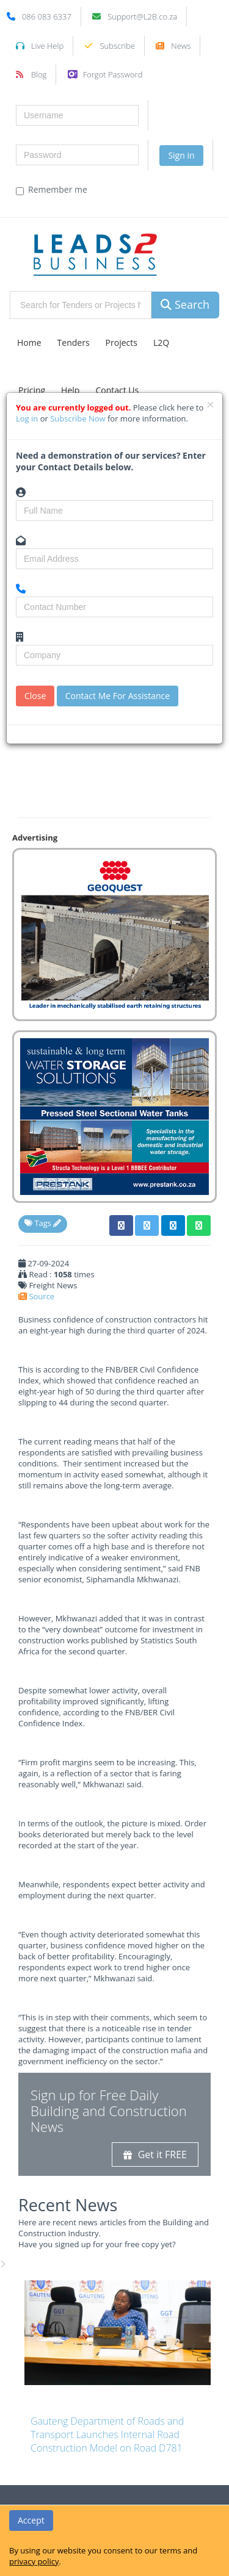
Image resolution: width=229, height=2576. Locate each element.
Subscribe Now (78, 418)
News (181, 45)
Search (185, 304)
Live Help (47, 45)
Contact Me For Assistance (117, 695)
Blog (38, 74)
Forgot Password (113, 74)
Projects (121, 342)
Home (29, 342)
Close (35, 695)
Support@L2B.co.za (142, 16)
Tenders (73, 342)
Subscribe (117, 45)
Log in (28, 418)
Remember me (51, 190)
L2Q (161, 342)
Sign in (181, 155)
